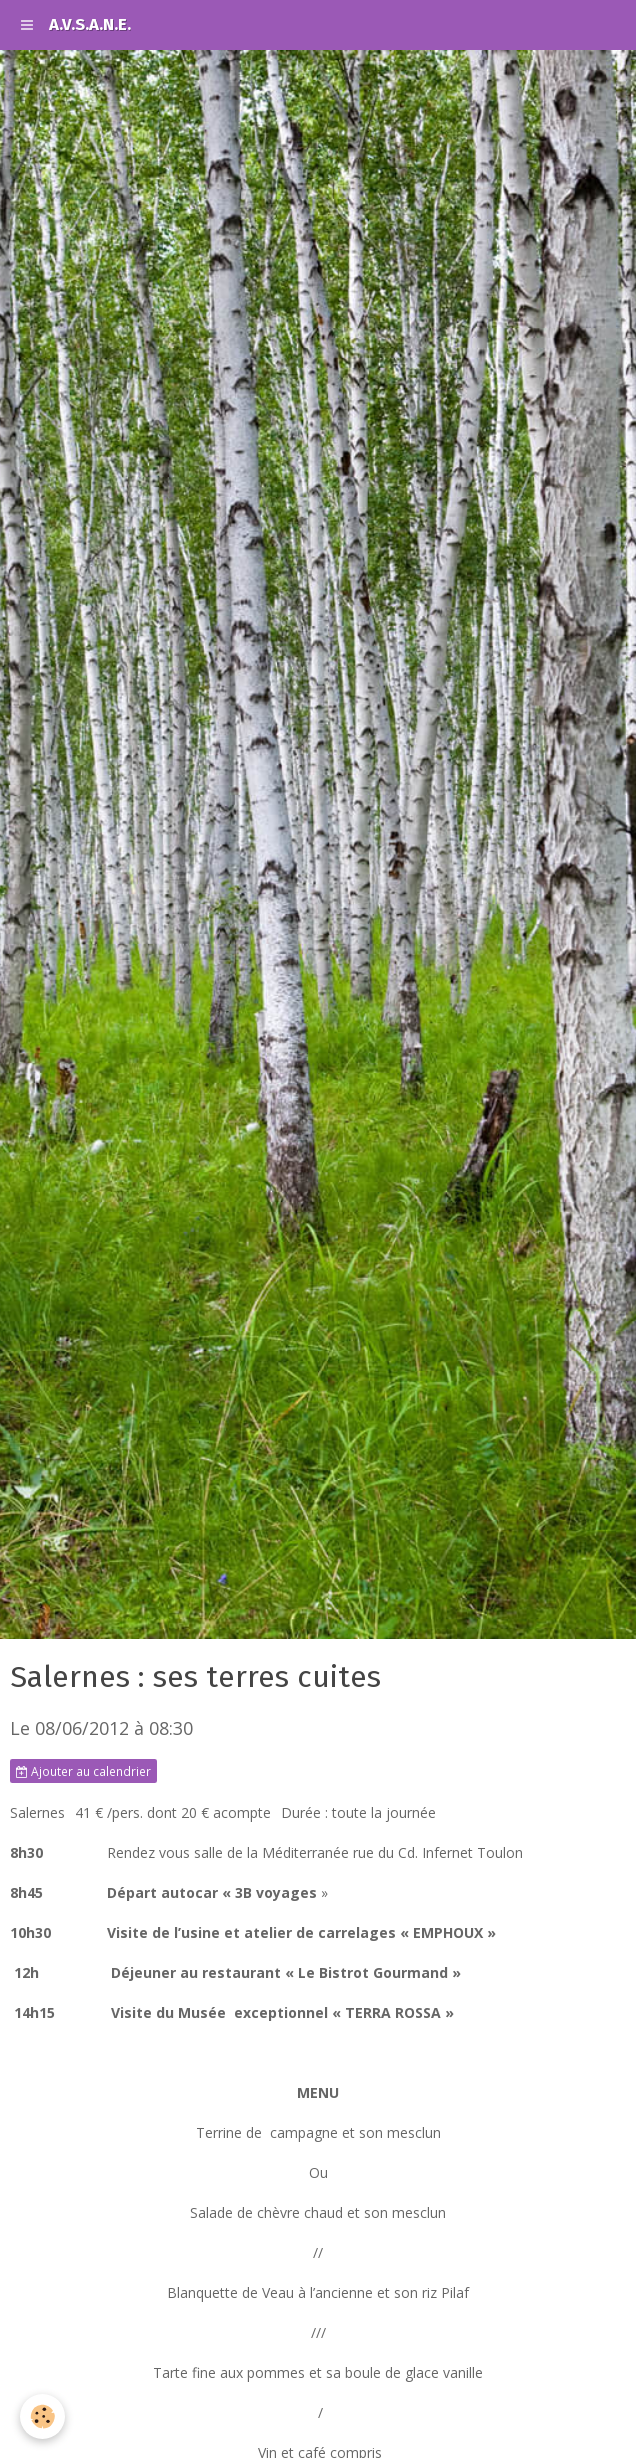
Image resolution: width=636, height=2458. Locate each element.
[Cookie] (42, 2416)
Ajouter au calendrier (83, 1771)
